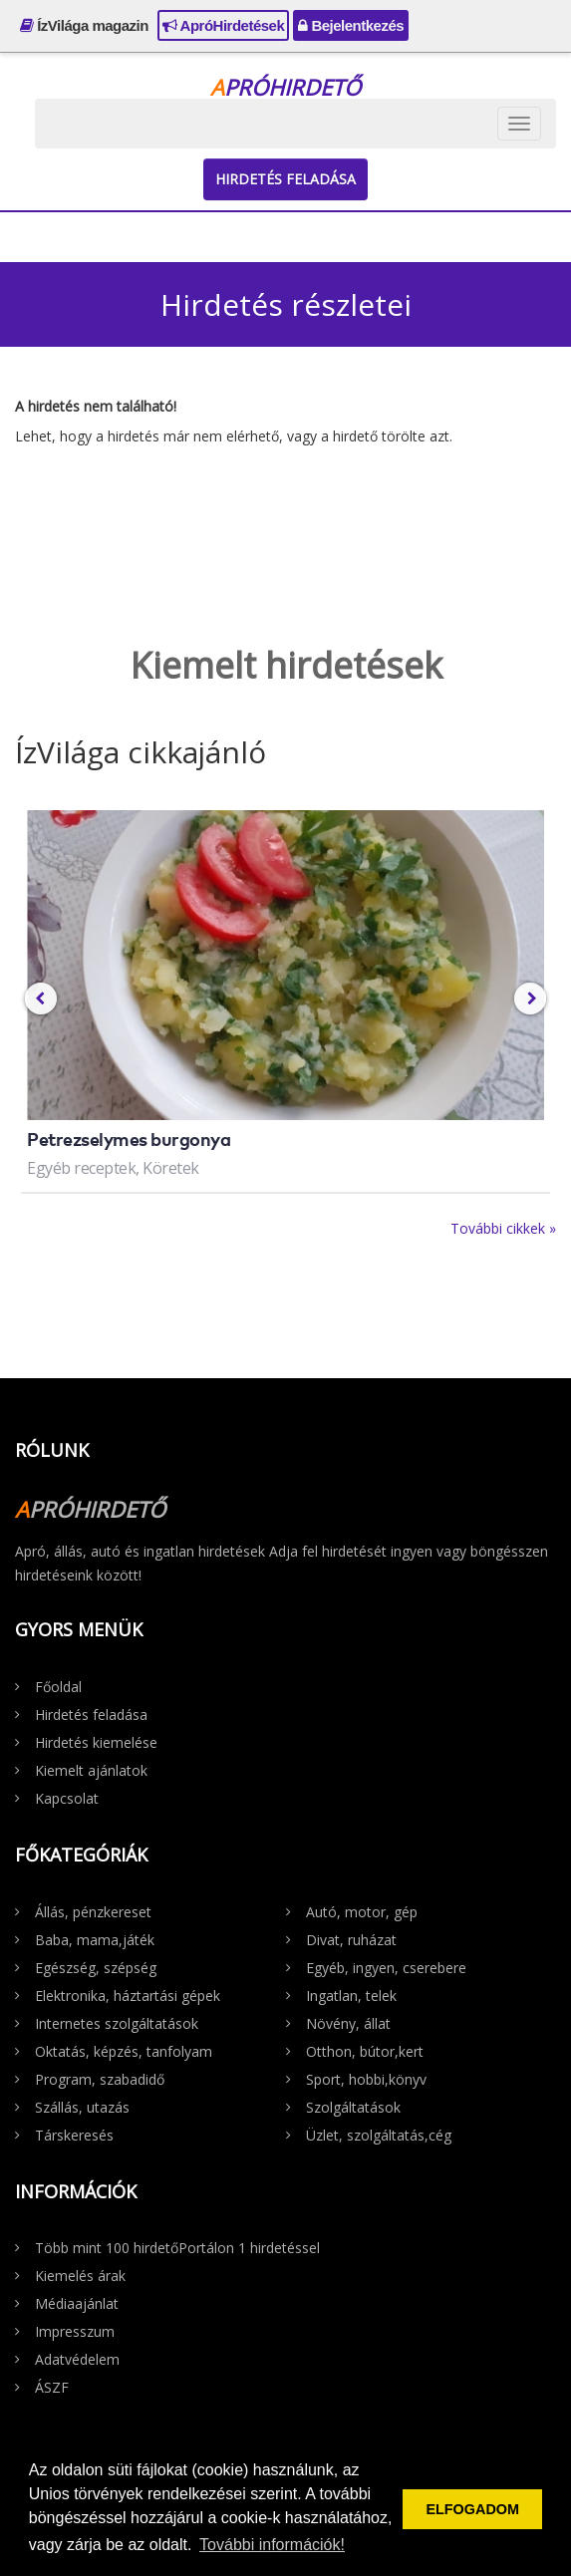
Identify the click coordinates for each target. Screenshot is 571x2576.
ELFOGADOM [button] (472, 2509)
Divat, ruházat (351, 1939)
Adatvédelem (77, 2359)
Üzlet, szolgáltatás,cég (378, 2135)
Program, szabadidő (99, 2079)
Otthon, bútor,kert (365, 2051)
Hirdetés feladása (285, 178)
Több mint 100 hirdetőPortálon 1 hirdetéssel (177, 2247)
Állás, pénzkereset (93, 1911)
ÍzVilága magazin (84, 25)
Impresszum (75, 2331)
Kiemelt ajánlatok (91, 1770)
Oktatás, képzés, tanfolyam (123, 2051)
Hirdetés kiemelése (96, 1742)
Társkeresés (74, 2135)
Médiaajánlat (77, 2303)
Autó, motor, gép (362, 1911)
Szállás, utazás (82, 2107)
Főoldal (58, 1686)
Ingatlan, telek (351, 1995)
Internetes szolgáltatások (116, 2023)
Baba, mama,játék (94, 1939)
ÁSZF (52, 2387)
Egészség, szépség (95, 1967)
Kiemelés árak (80, 2275)
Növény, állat (348, 2023)
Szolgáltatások (353, 2107)
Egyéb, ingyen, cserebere (386, 1967)
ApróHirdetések (223, 25)
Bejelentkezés (351, 25)
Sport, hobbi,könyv (366, 2079)
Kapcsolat (67, 1798)
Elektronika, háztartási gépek (127, 1995)
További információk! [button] (272, 2544)
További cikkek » (503, 1228)
